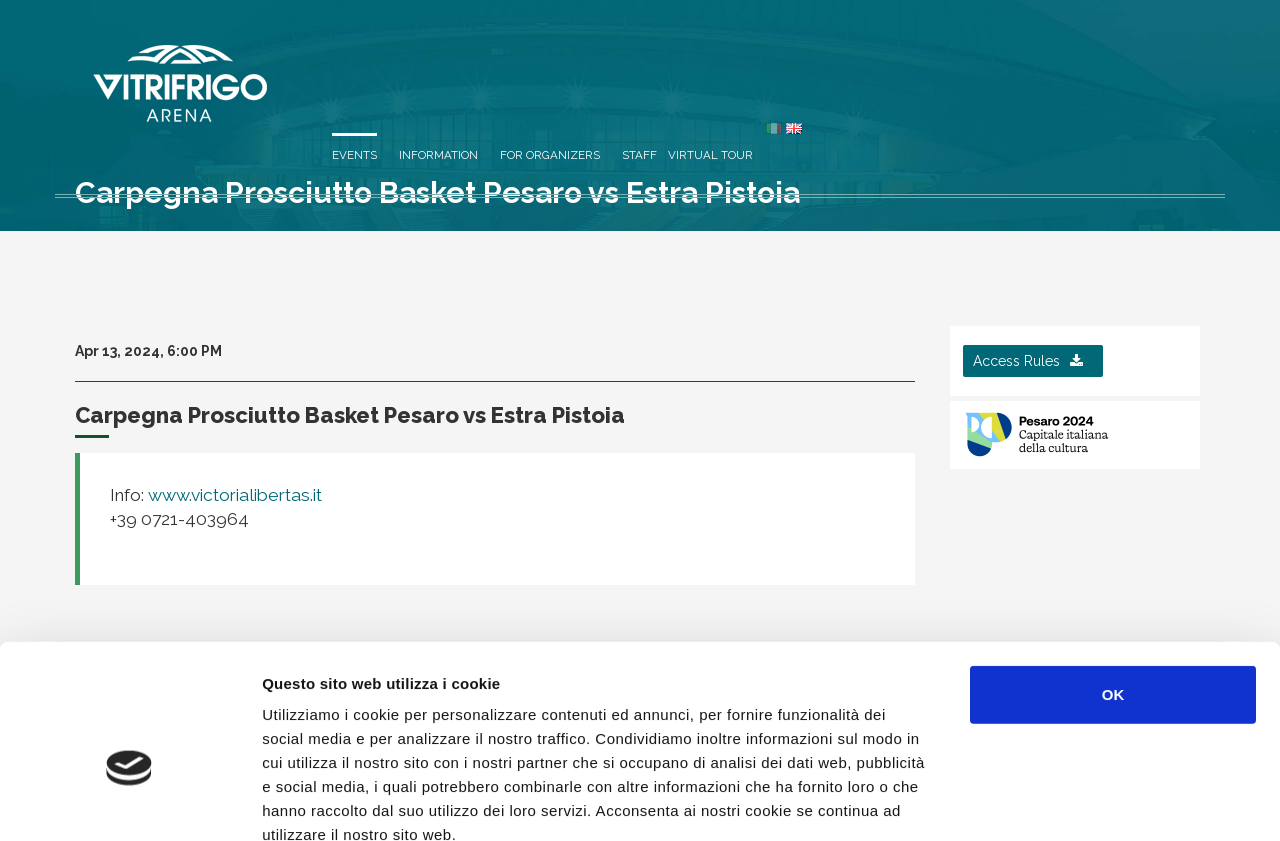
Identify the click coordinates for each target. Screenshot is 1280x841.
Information (813, 62)
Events (729, 62)
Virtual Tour (1085, 62)
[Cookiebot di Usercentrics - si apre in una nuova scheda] (129, 802)
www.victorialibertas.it (233, 495)
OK (1113, 580)
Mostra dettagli (1062, 801)
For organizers (925, 62)
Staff (1014, 62)
